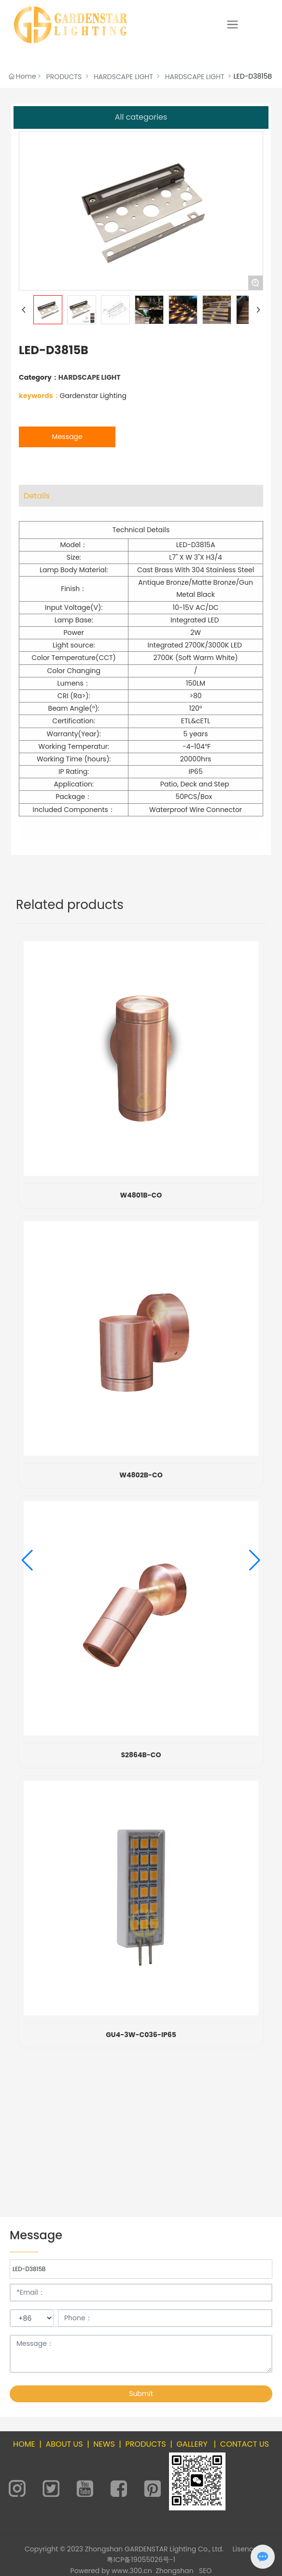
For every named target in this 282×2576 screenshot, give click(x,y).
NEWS (103, 2444)
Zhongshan (174, 2571)
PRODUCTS (64, 77)
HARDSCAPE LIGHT (123, 77)
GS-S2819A (140, 1195)
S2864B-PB (141, 1870)
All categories (141, 117)
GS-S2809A (140, 1590)
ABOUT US (64, 2444)
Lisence (244, 2549)
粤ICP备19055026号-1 (141, 2559)
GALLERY (191, 2444)
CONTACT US (244, 2444)
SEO (205, 2571)
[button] (27, 1560)
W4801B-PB (141, 2150)
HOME (24, 2444)
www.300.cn (132, 2571)
